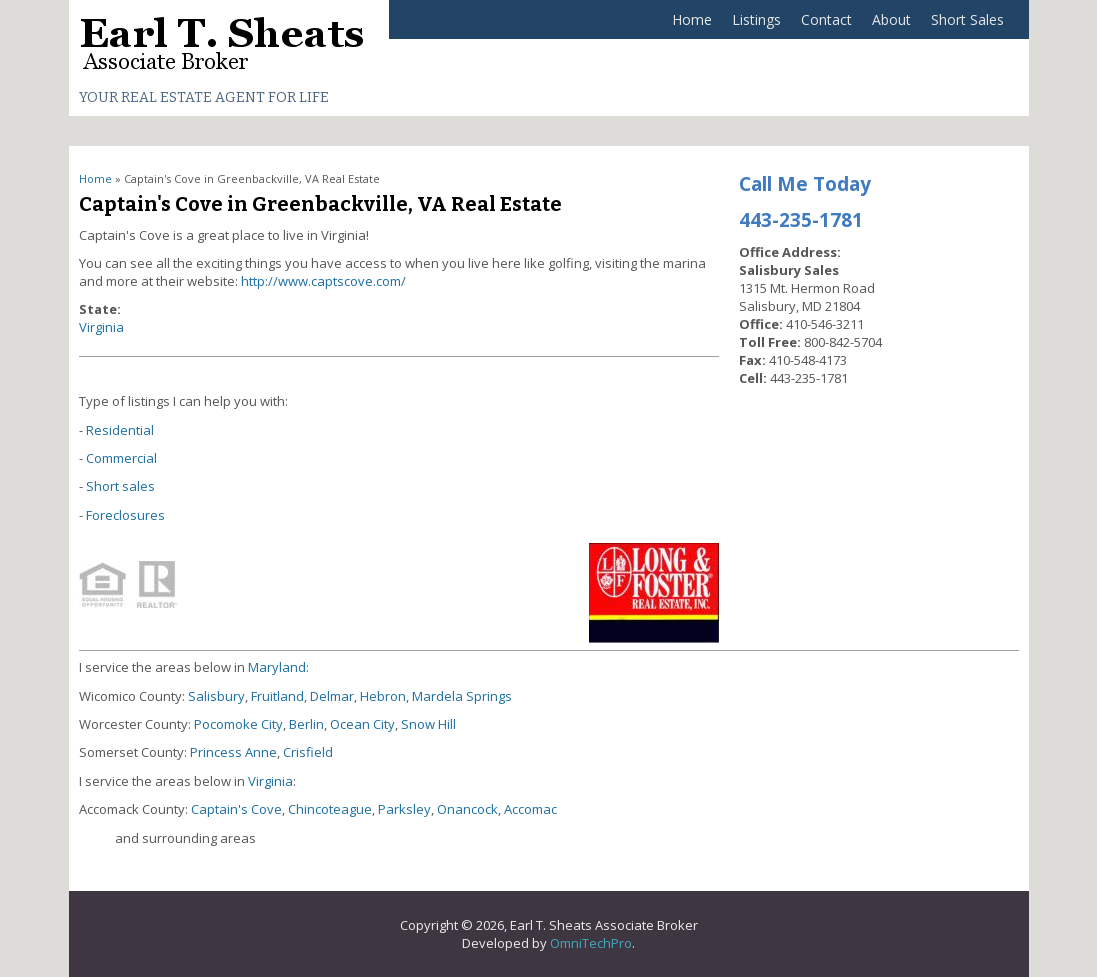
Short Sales (967, 19)
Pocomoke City (238, 724)
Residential (120, 430)
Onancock (467, 809)
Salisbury (216, 696)
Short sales (120, 486)
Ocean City (362, 724)
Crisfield (308, 752)
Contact (826, 19)
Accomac (530, 809)
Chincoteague (330, 809)
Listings (756, 19)
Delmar (332, 696)
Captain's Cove (236, 809)
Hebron (383, 696)
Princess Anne (233, 752)
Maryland (277, 667)
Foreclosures (125, 515)
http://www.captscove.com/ (323, 281)
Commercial (121, 458)
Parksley (404, 809)
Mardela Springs (462, 696)
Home (692, 19)
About (891, 19)
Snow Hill (428, 724)
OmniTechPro (591, 943)
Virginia (101, 327)
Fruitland (277, 696)
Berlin (306, 724)
